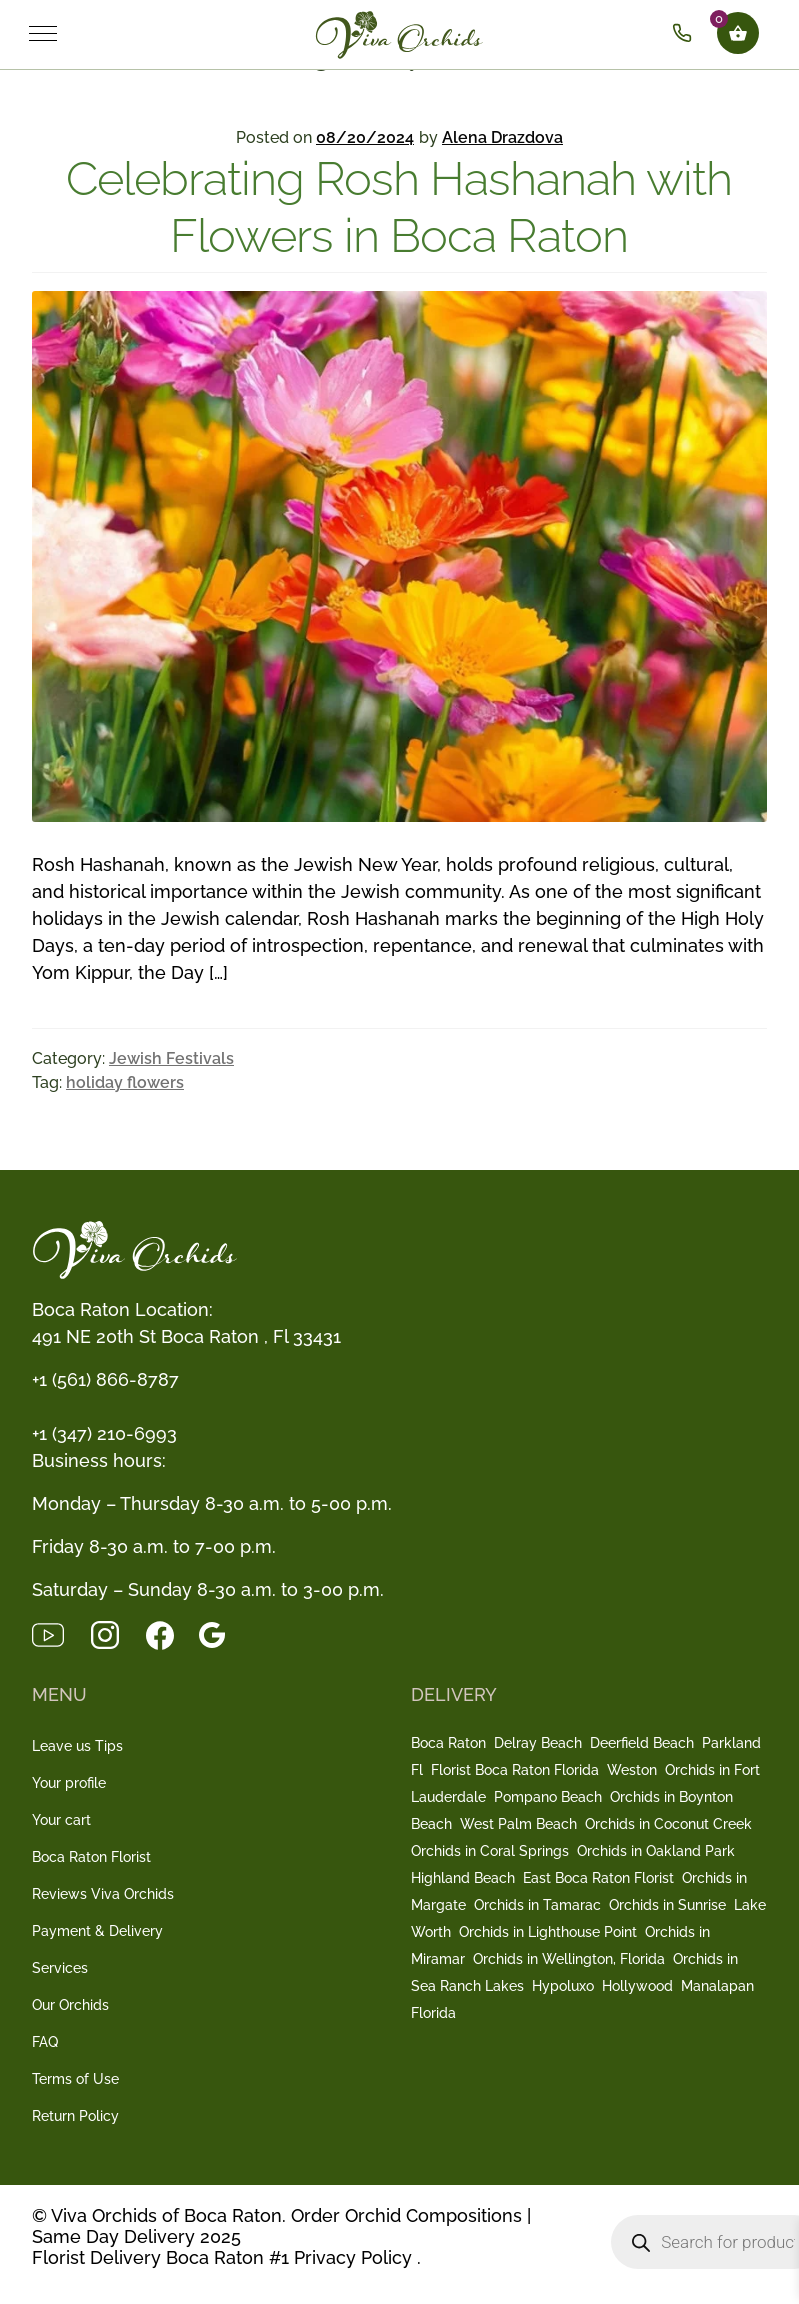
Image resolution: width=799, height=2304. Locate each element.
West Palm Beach (518, 1824)
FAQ (45, 2042)
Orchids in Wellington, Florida (569, 1959)
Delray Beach (538, 1743)
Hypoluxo (563, 1986)
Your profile (69, 1783)
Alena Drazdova (502, 137)
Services (60, 1968)
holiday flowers (125, 1082)
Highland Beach (463, 1878)
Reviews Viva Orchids (103, 1894)
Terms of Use (75, 2079)
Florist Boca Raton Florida (515, 1770)
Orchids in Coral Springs (490, 1851)
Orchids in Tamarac (537, 1905)
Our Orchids (70, 2005)
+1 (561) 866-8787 (105, 1379)
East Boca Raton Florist (598, 1878)
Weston (632, 1770)
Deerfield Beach (642, 1743)
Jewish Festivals (171, 1058)
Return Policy (75, 2116)
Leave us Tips (77, 1746)
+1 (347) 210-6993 (104, 1433)
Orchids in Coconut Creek (668, 1824)
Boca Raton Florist (91, 1857)
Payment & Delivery (97, 1931)
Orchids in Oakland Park (656, 1851)
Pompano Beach (548, 1797)
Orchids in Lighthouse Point (548, 1932)
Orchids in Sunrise (667, 1905)
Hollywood (637, 1986)
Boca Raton (448, 1743)
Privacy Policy (353, 2257)
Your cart (61, 1820)
